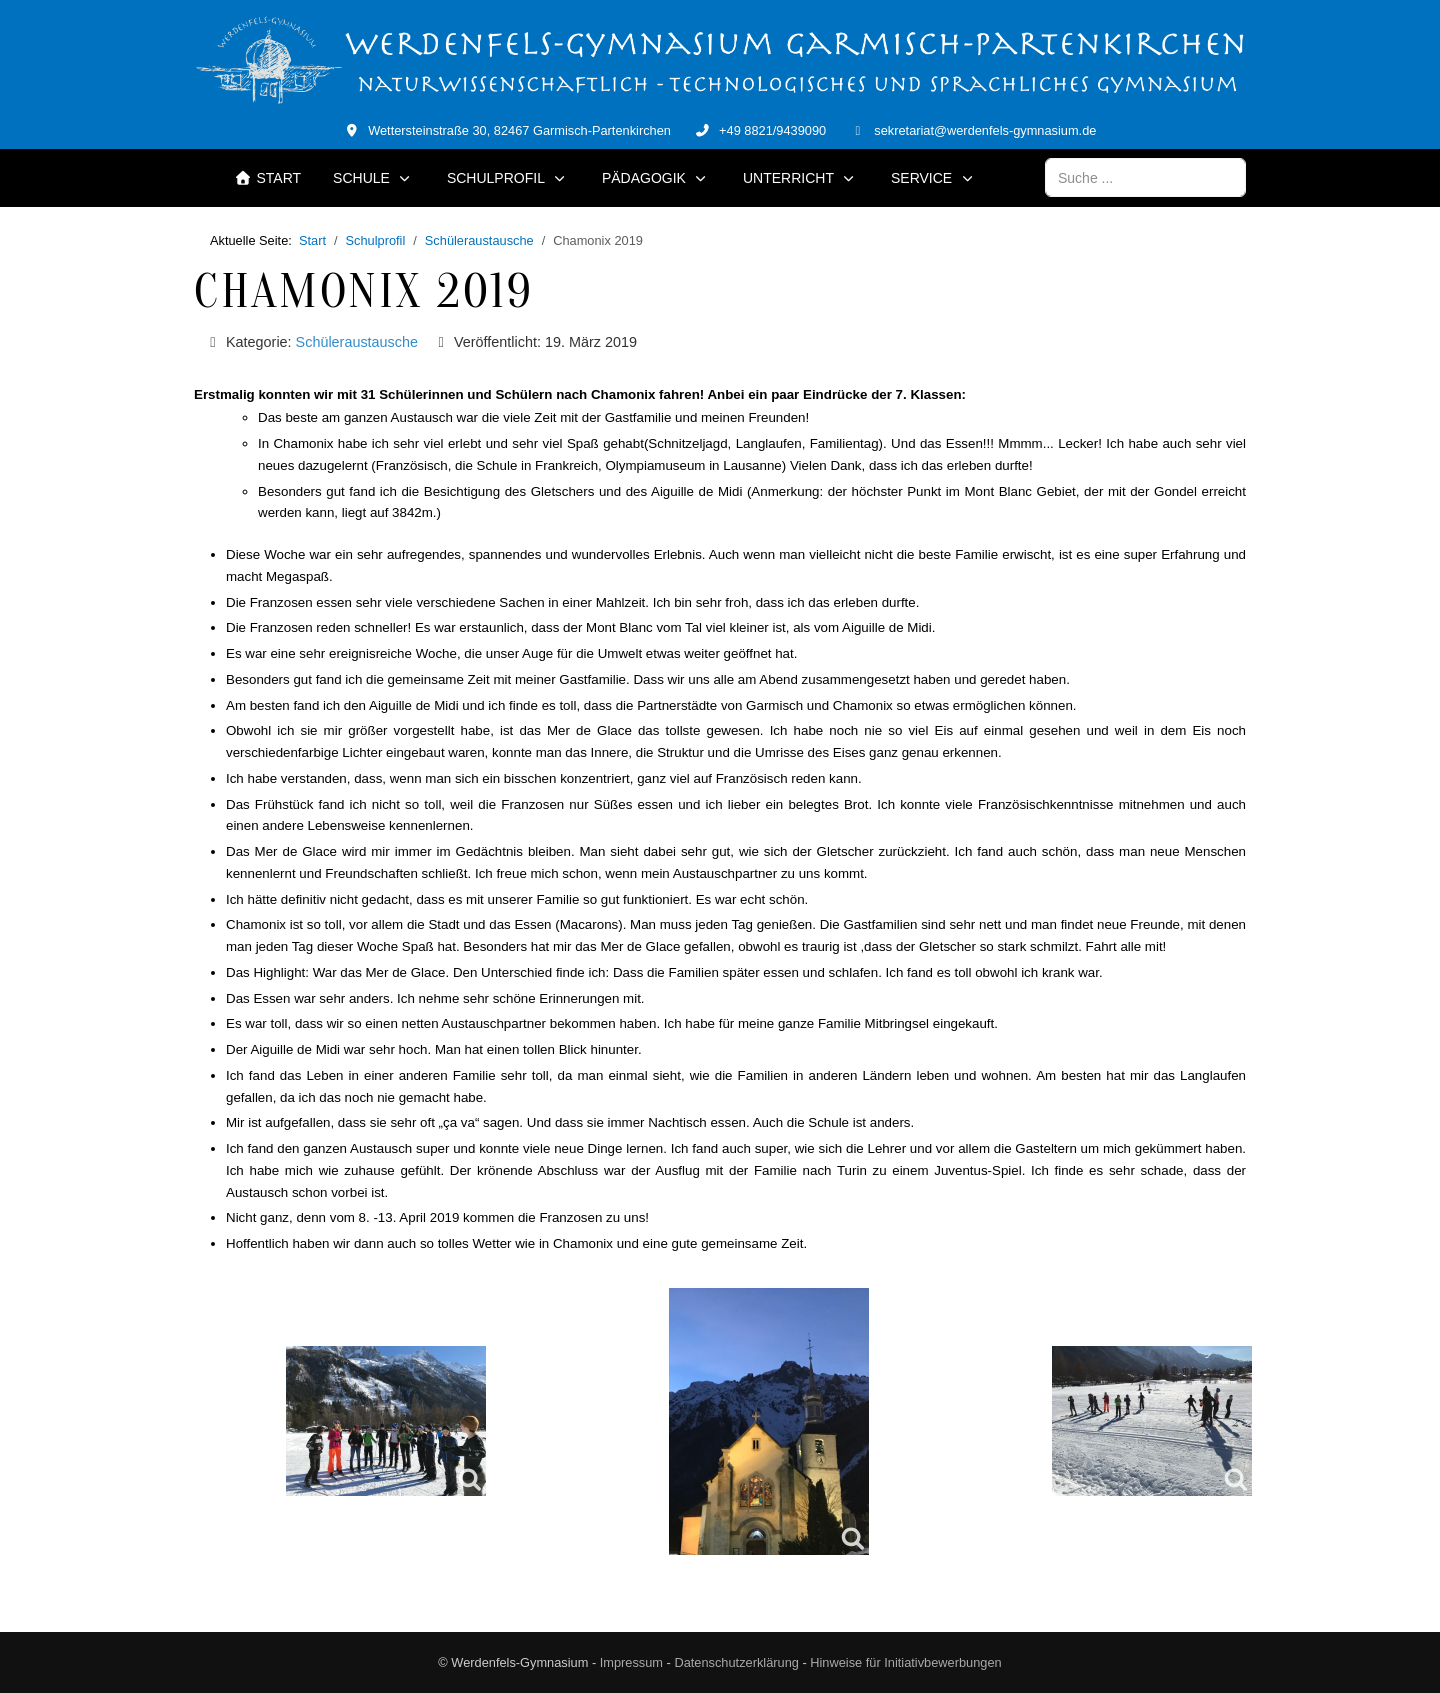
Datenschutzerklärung (736, 1662)
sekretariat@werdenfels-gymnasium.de (985, 130)
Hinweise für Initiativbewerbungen (905, 1662)
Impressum (631, 1662)
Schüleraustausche (357, 342)
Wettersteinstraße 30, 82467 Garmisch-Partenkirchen (519, 130)
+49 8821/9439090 (772, 130)
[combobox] (1145, 177)
